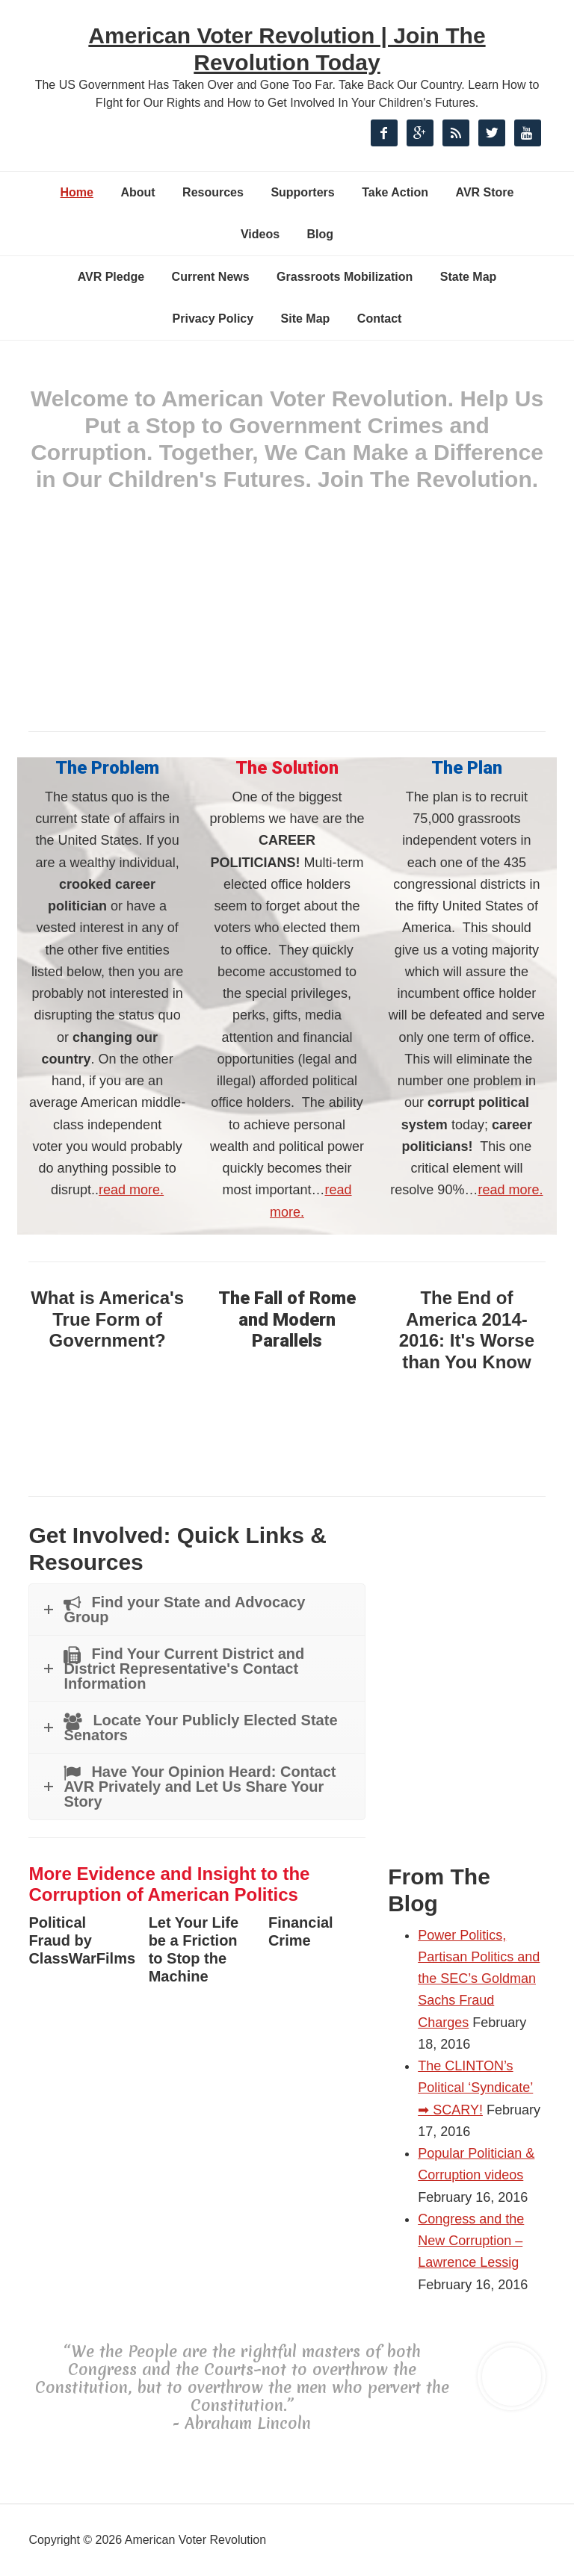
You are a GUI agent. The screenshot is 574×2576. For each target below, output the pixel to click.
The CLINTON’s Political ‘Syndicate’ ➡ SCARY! (475, 2087)
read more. (131, 1189)
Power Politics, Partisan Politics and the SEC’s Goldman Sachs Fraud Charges (479, 1979)
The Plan (466, 767)
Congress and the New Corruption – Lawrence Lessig (471, 2241)
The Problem (107, 767)
